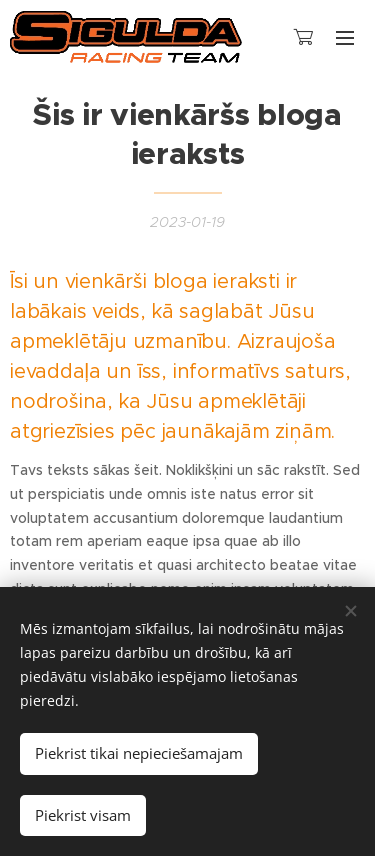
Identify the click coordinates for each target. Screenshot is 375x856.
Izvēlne (345, 38)
